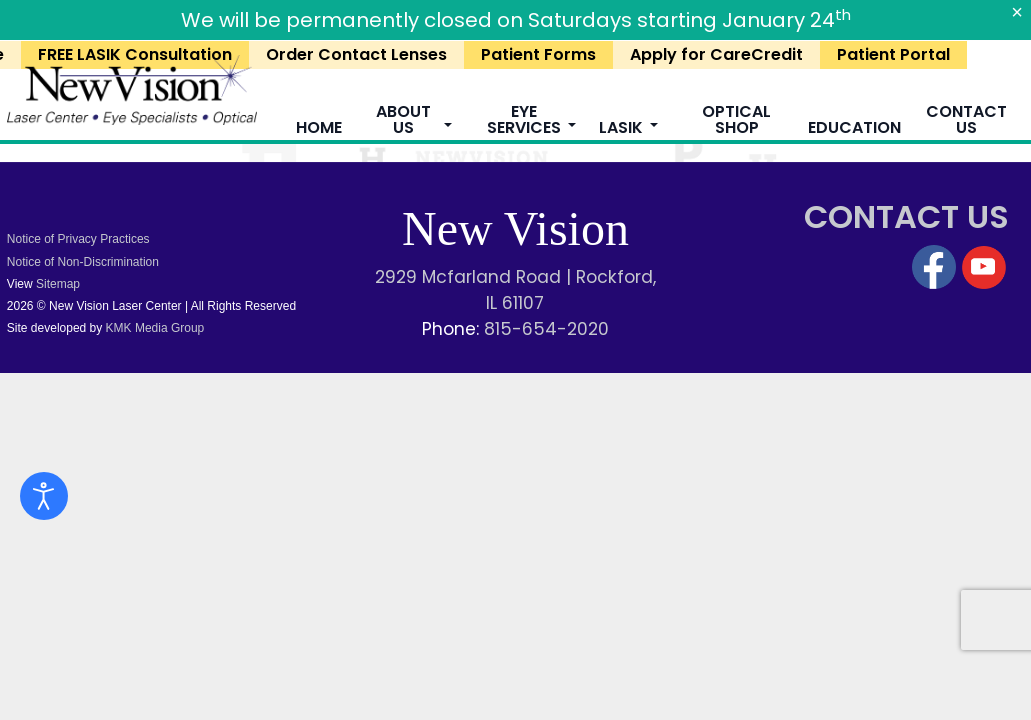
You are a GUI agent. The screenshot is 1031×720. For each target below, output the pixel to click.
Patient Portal (893, 54)
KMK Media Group (153, 328)
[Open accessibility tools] (44, 496)
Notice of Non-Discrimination (83, 262)
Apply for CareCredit (716, 54)
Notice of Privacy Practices (78, 239)
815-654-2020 (546, 329)
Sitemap (58, 284)
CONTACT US (906, 216)
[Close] (1017, 12)
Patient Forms (538, 54)
